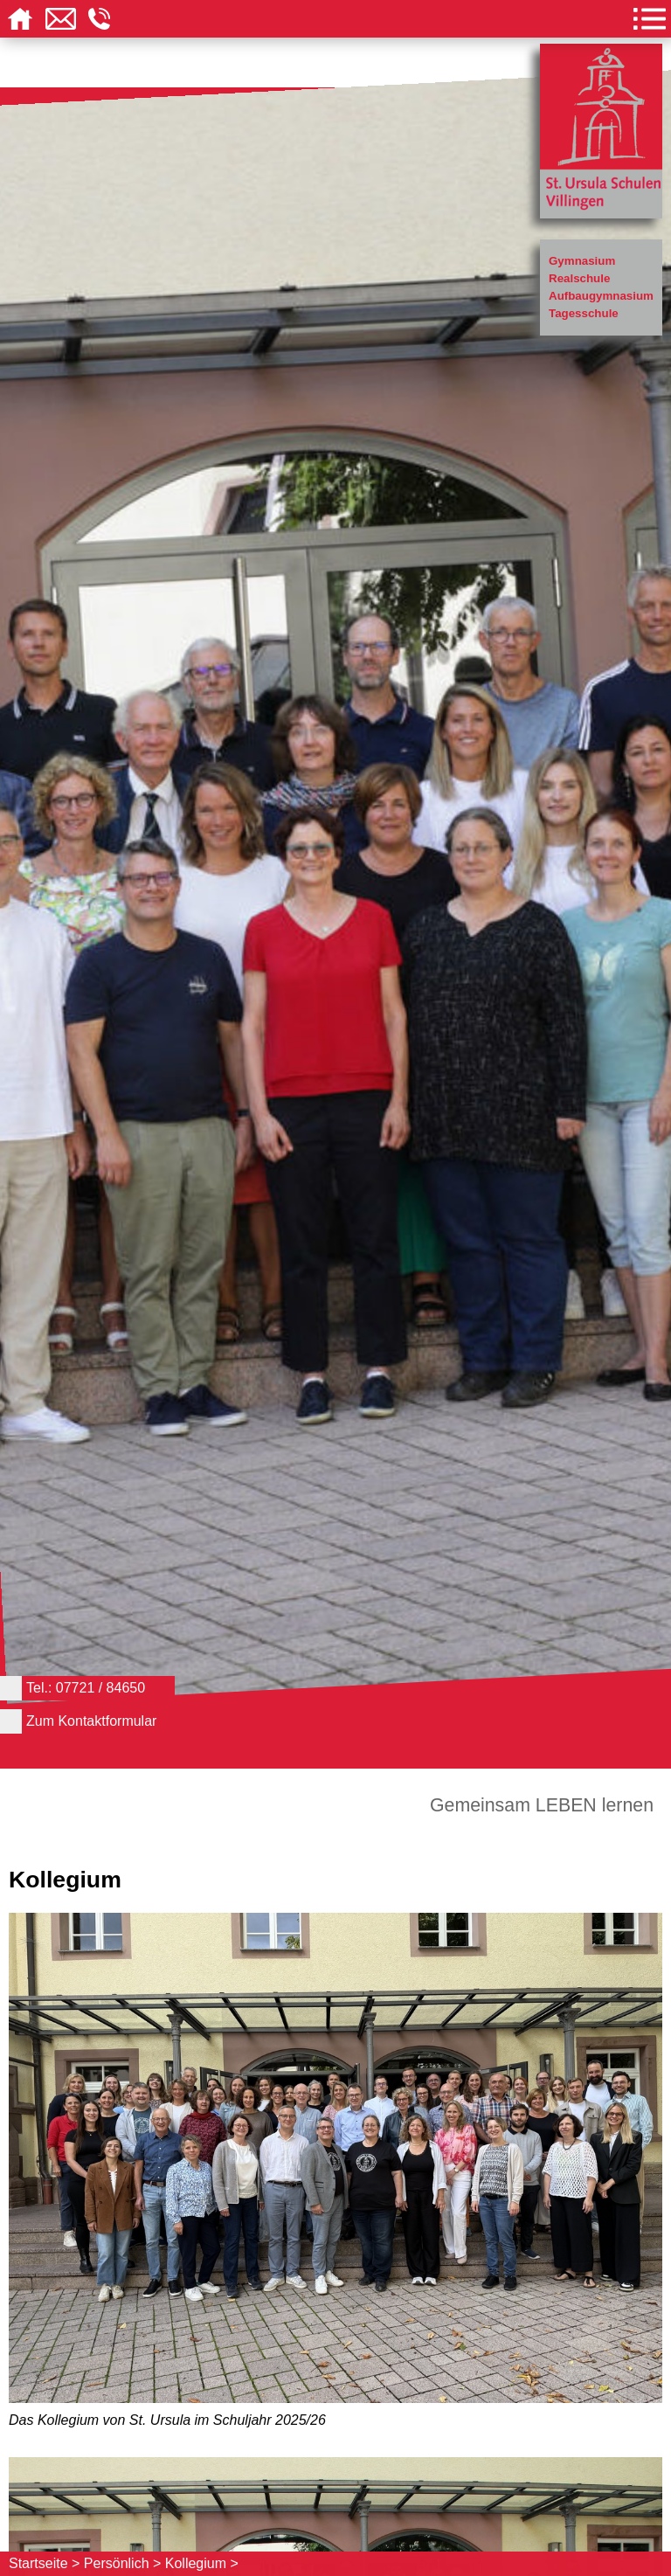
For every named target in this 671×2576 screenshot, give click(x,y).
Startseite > (44, 2563)
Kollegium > (202, 2563)
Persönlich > (123, 2563)
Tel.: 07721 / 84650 (85, 1687)
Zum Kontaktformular (91, 1721)
